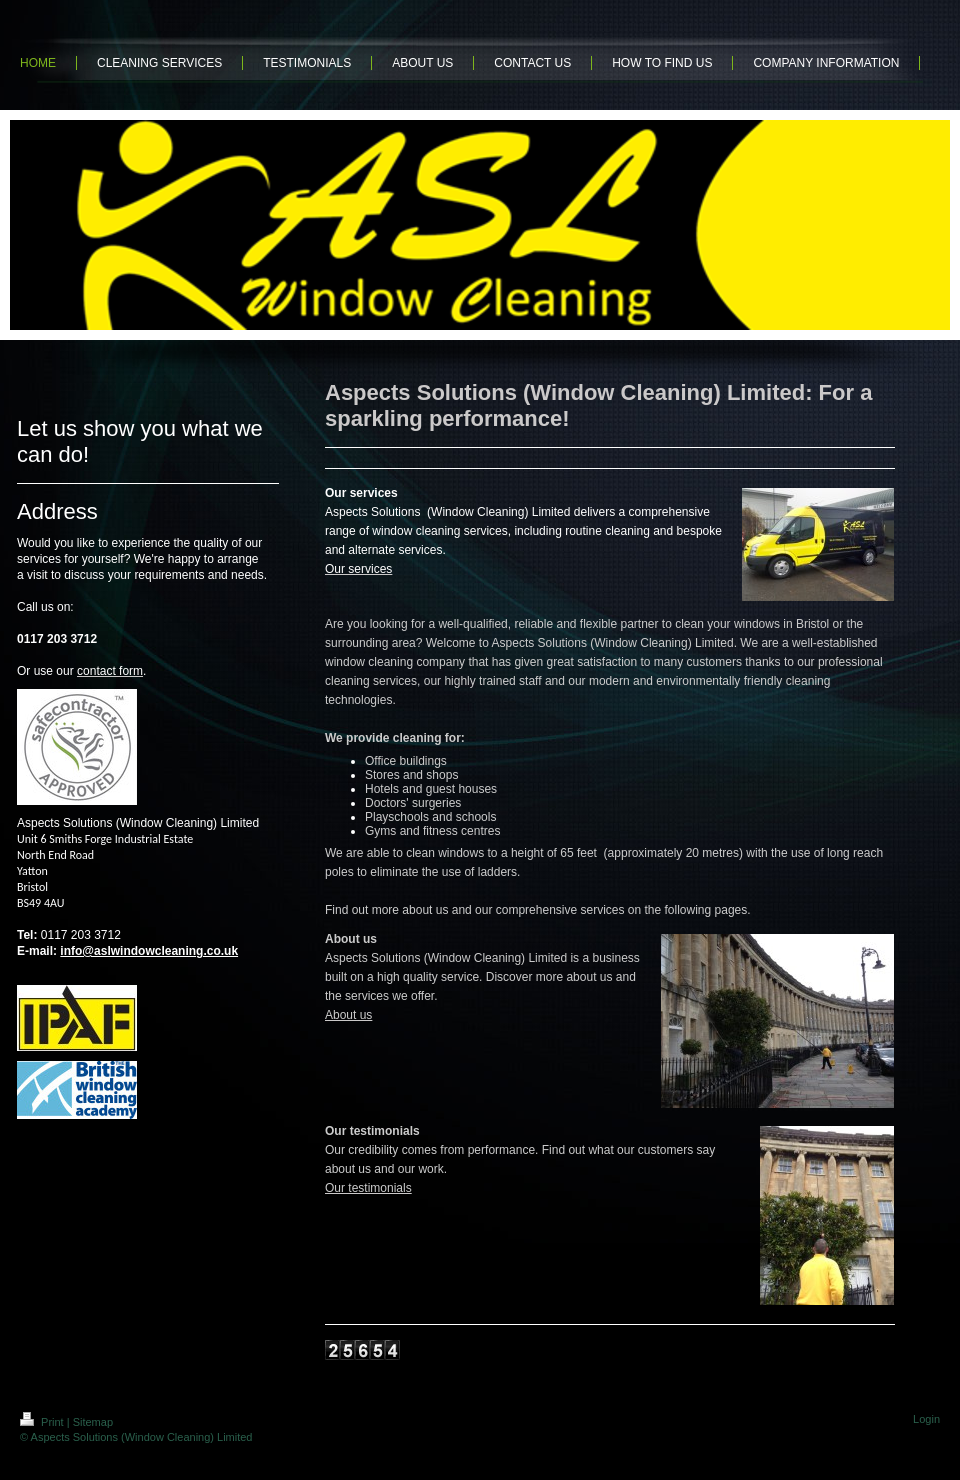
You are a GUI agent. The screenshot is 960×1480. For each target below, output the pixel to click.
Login (926, 1419)
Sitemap (93, 1422)
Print (43, 1422)
